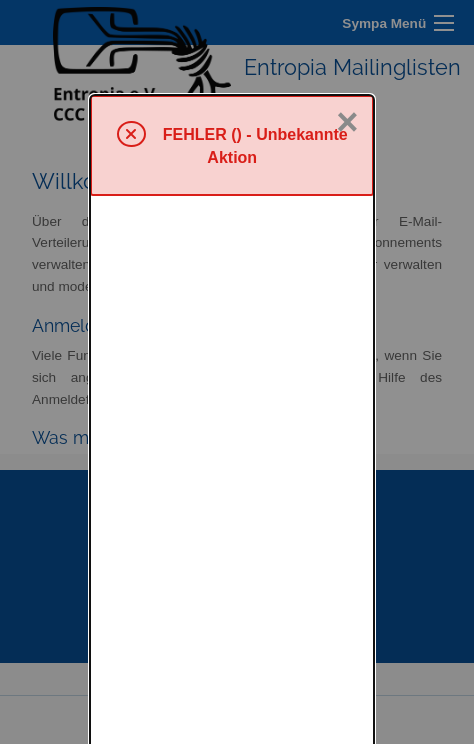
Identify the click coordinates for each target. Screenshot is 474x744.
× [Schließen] (347, 27)
